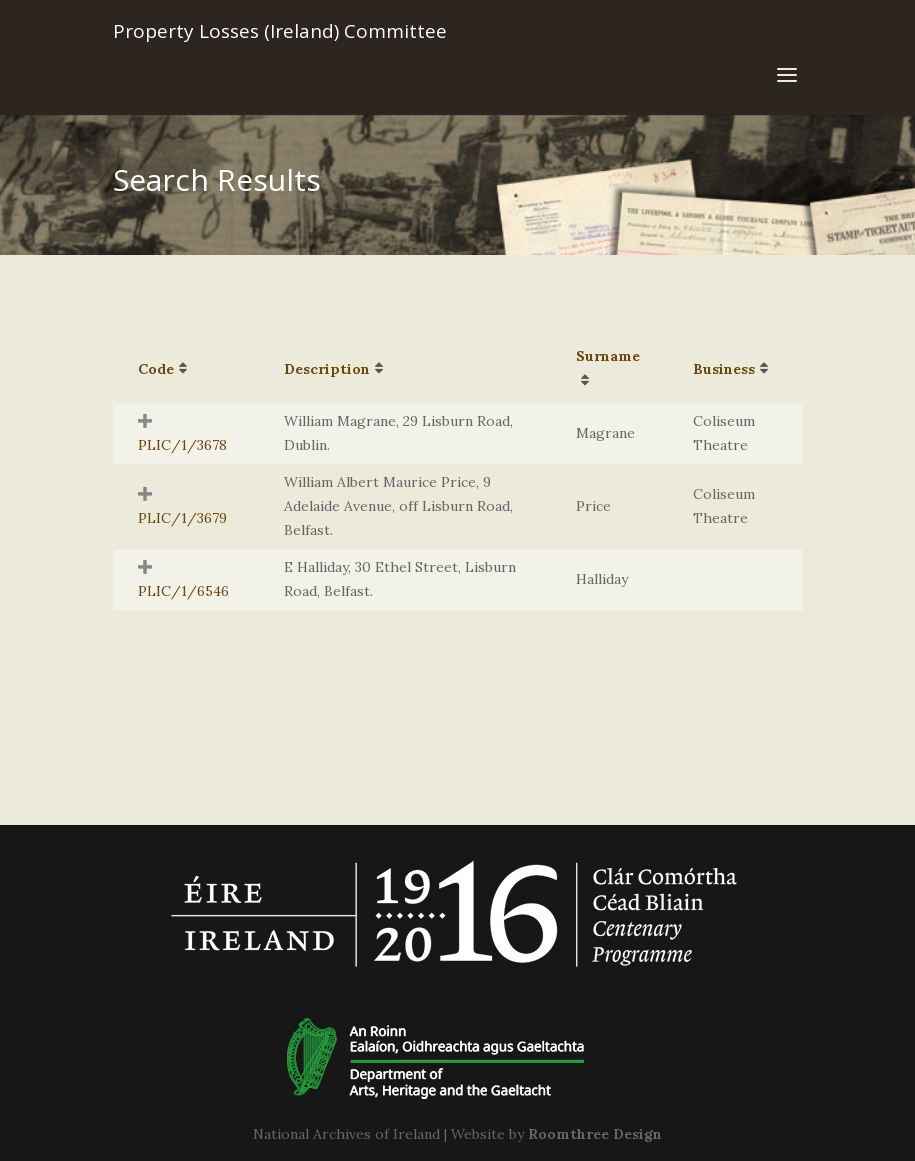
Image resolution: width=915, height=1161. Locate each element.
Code (156, 369)
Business (724, 369)
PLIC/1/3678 (182, 445)
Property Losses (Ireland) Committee (280, 31)
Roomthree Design (595, 1134)
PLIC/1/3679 (182, 518)
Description (327, 369)
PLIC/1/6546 (183, 591)
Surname (608, 356)
